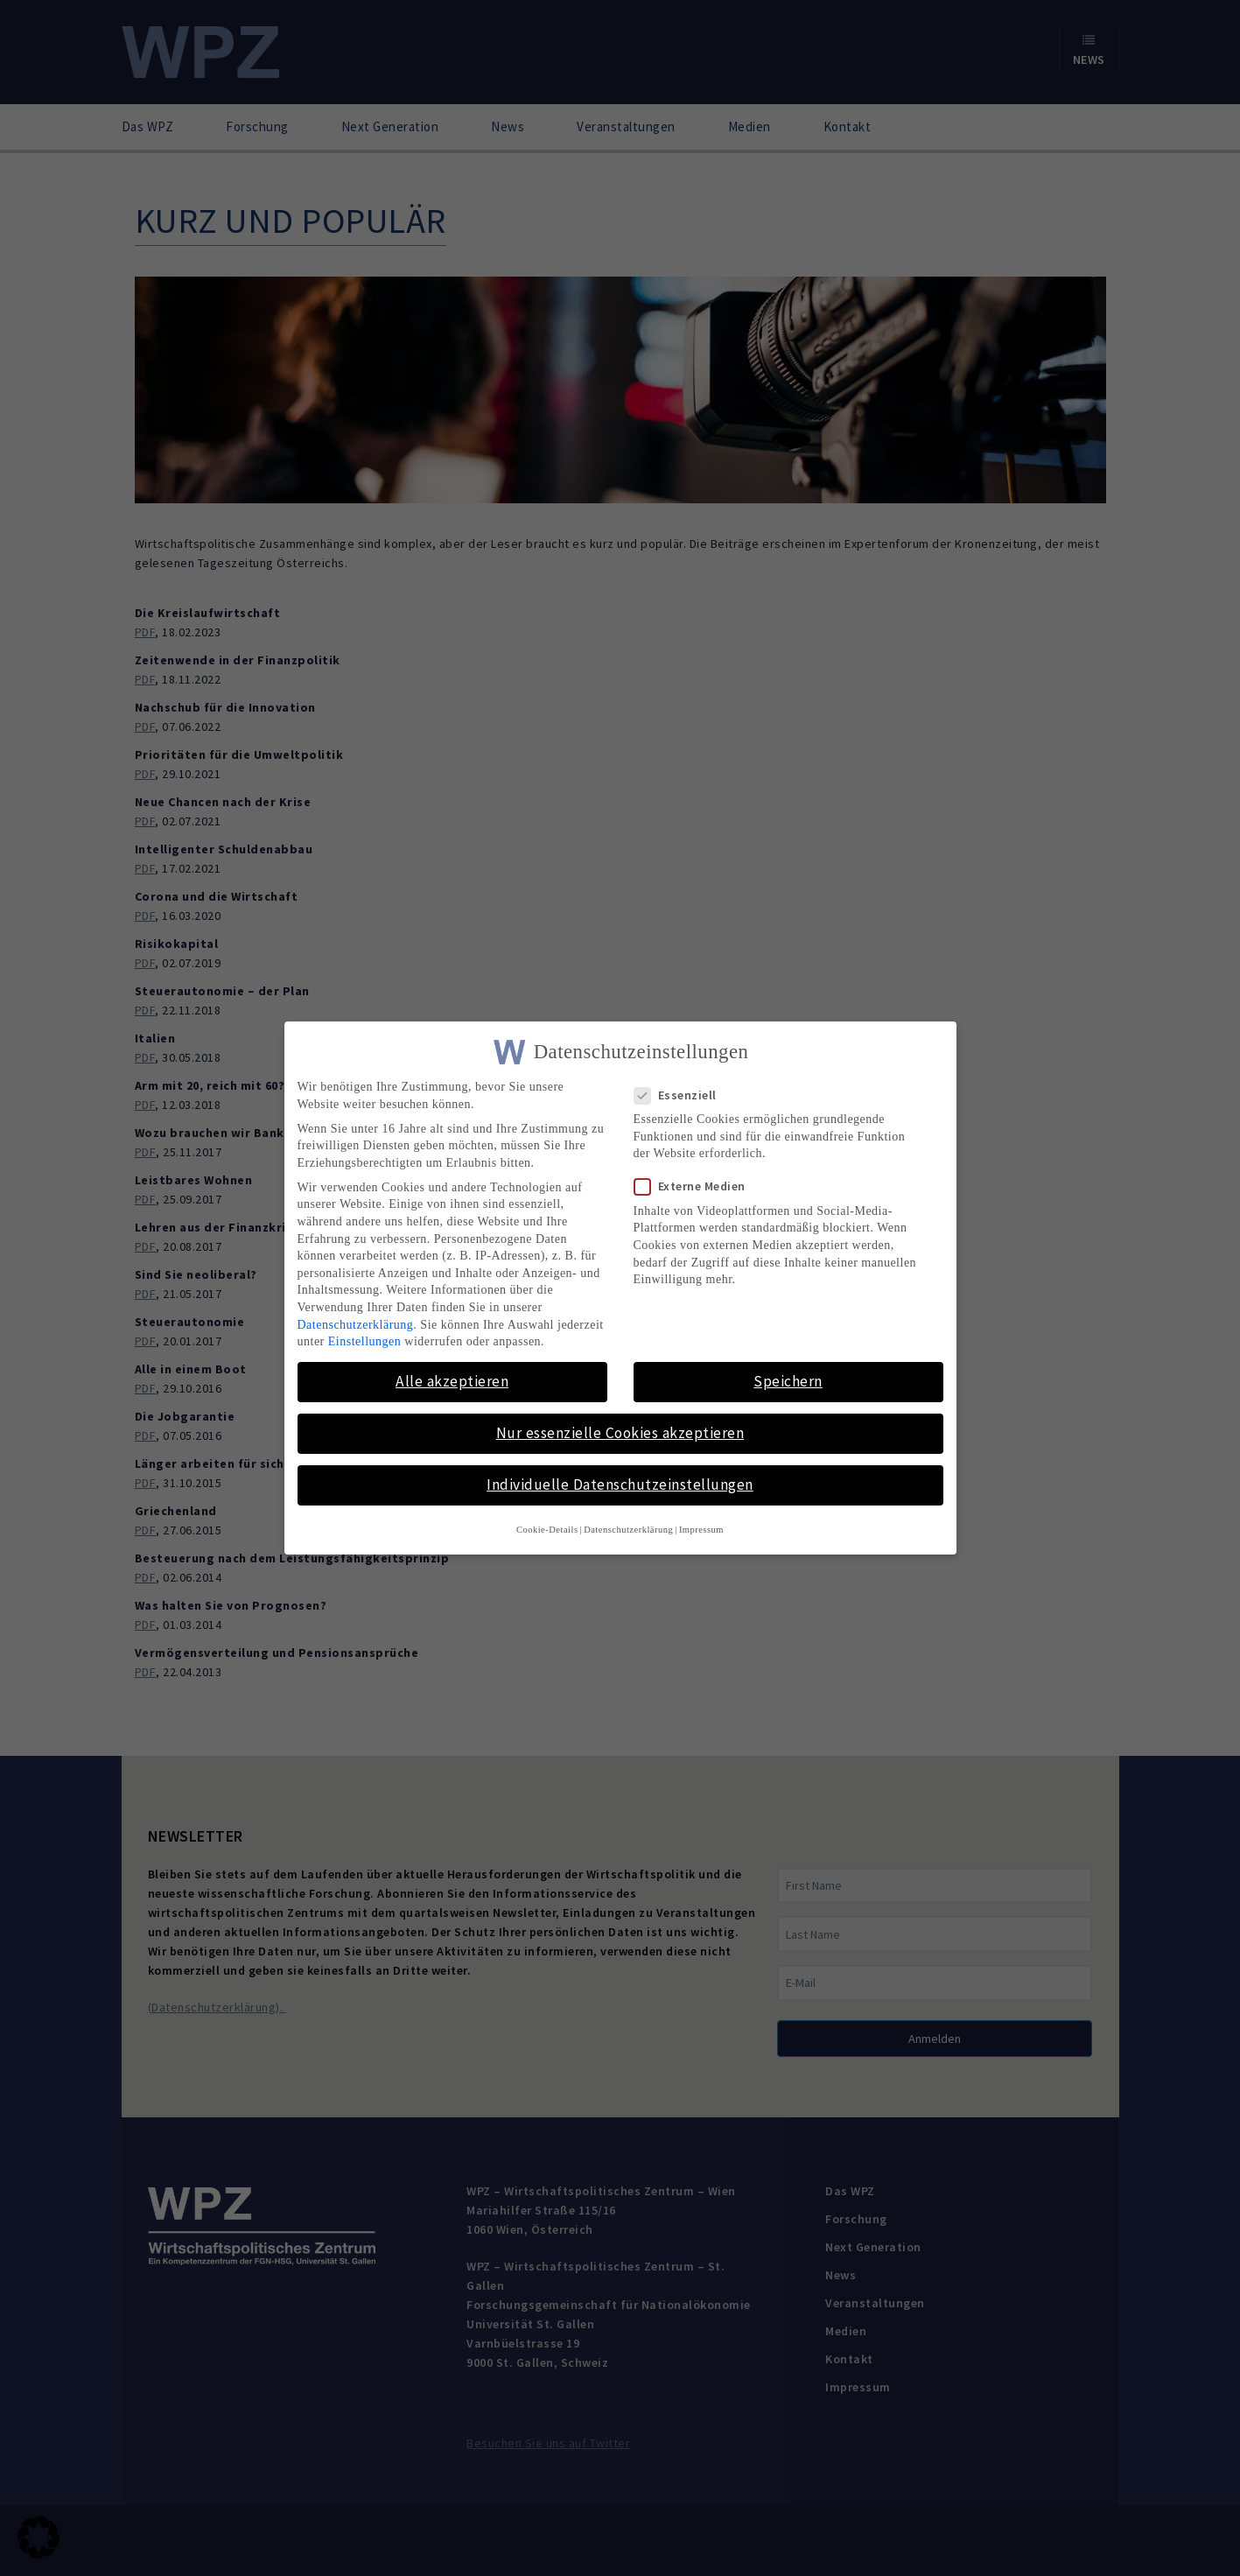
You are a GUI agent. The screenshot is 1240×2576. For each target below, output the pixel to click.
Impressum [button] (701, 1529)
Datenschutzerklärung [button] (628, 1529)
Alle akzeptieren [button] (452, 1381)
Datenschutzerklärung (356, 1323)
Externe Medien (695, 1186)
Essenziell (681, 1095)
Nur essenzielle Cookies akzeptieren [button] (620, 1432)
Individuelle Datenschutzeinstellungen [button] (620, 1484)
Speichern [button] (788, 1381)
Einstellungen (365, 1341)
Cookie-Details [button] (547, 1529)
